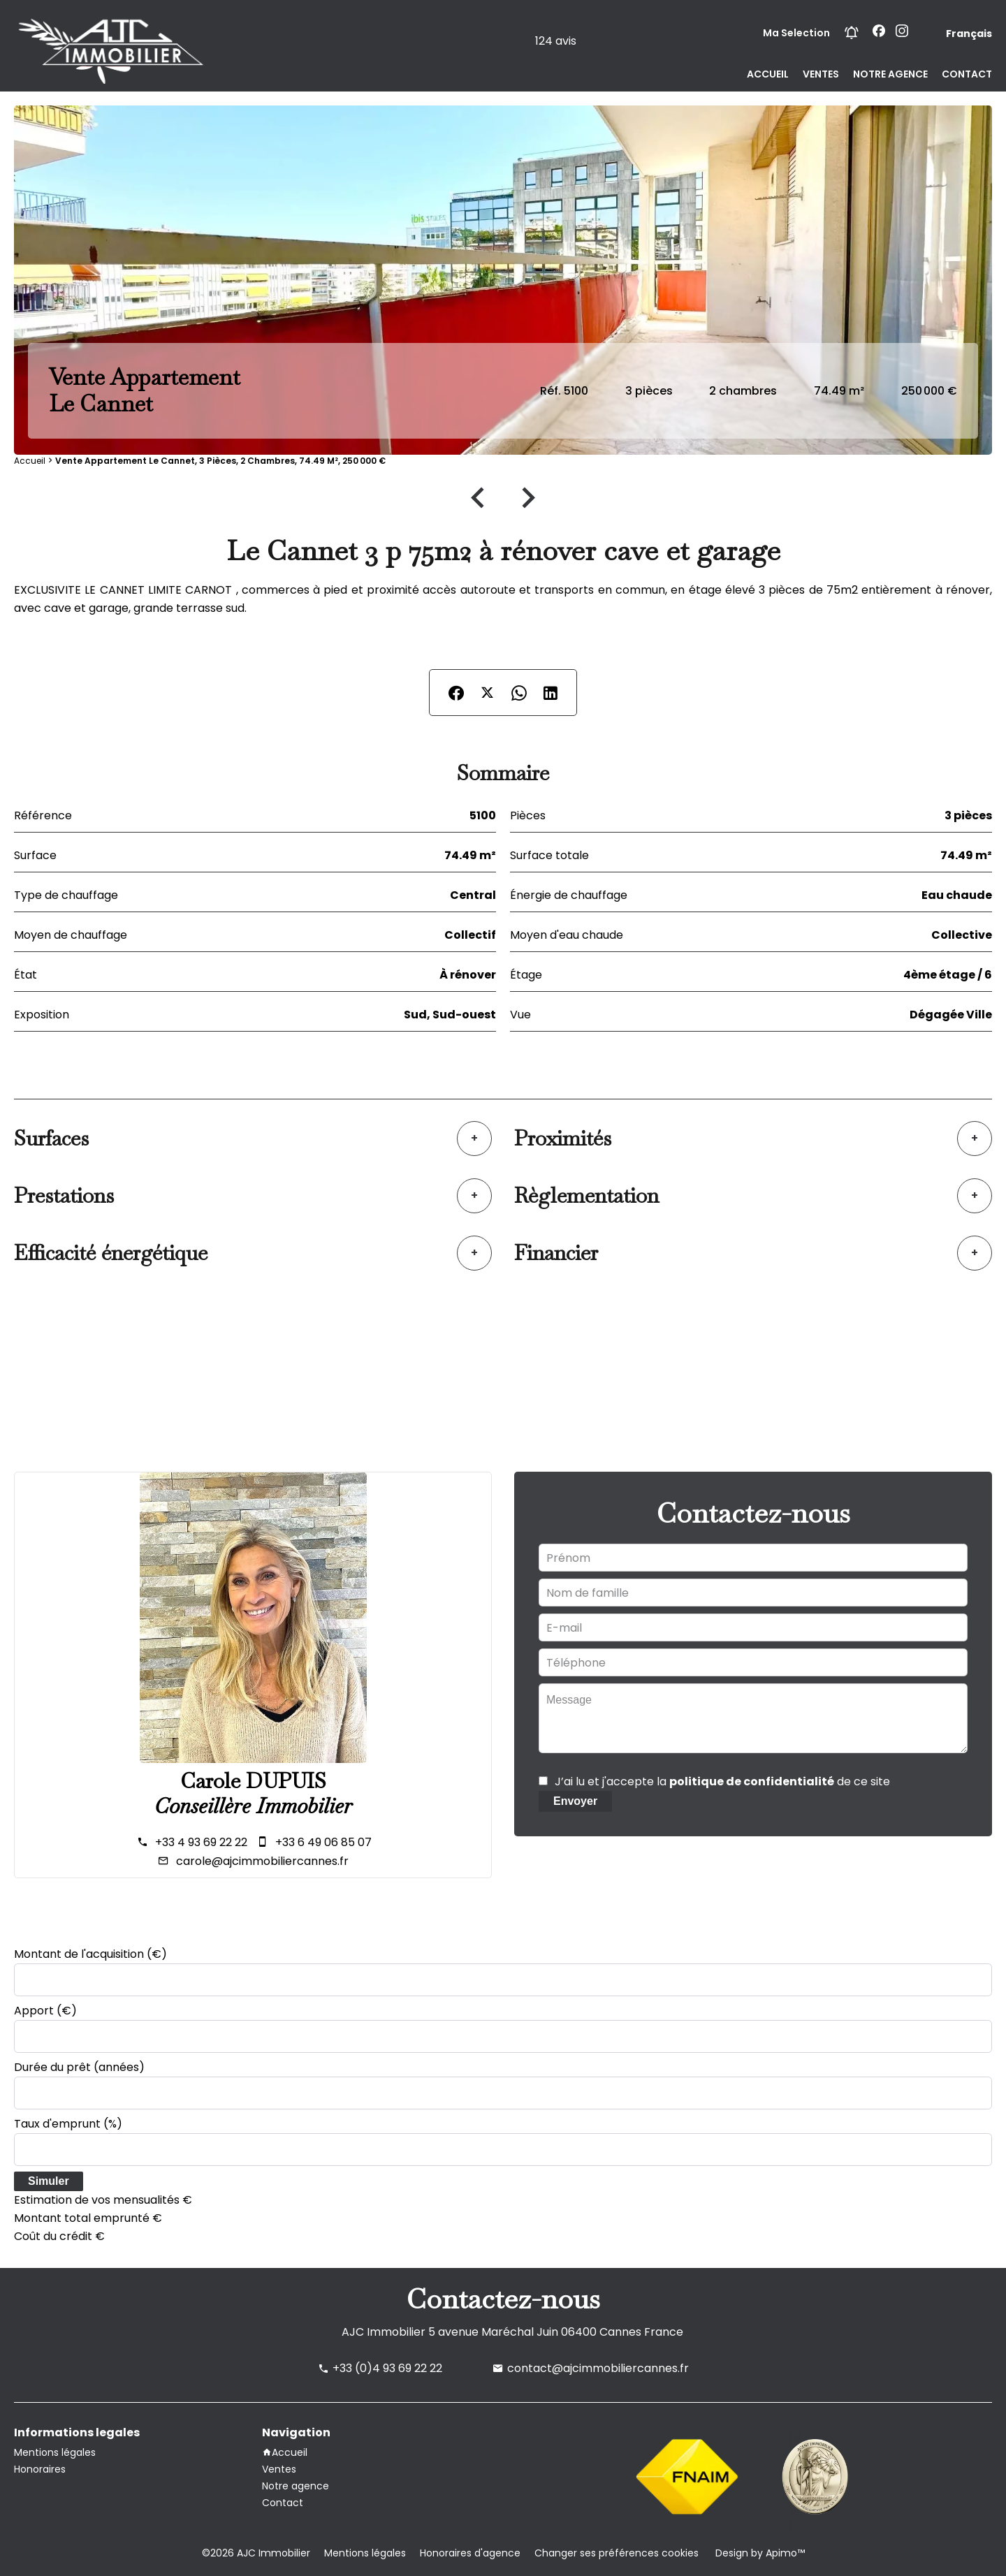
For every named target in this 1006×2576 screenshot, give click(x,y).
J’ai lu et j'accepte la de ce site (722, 1781)
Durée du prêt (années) (79, 2067)
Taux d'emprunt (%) (68, 2124)
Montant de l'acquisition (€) (90, 1954)
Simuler (48, 2181)
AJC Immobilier (383, 2332)
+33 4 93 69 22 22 (201, 1842)
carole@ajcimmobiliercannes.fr (262, 1861)
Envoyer (575, 1801)
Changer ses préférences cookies (616, 2553)
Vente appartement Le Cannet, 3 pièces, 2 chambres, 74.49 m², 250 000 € (220, 461)
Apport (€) (45, 2011)
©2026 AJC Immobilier (256, 2553)
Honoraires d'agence (470, 2553)
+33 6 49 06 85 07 (323, 1842)
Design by (759, 2553)
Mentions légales (365, 2553)
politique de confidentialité (751, 1781)
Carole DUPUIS (253, 1781)
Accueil (29, 460)
